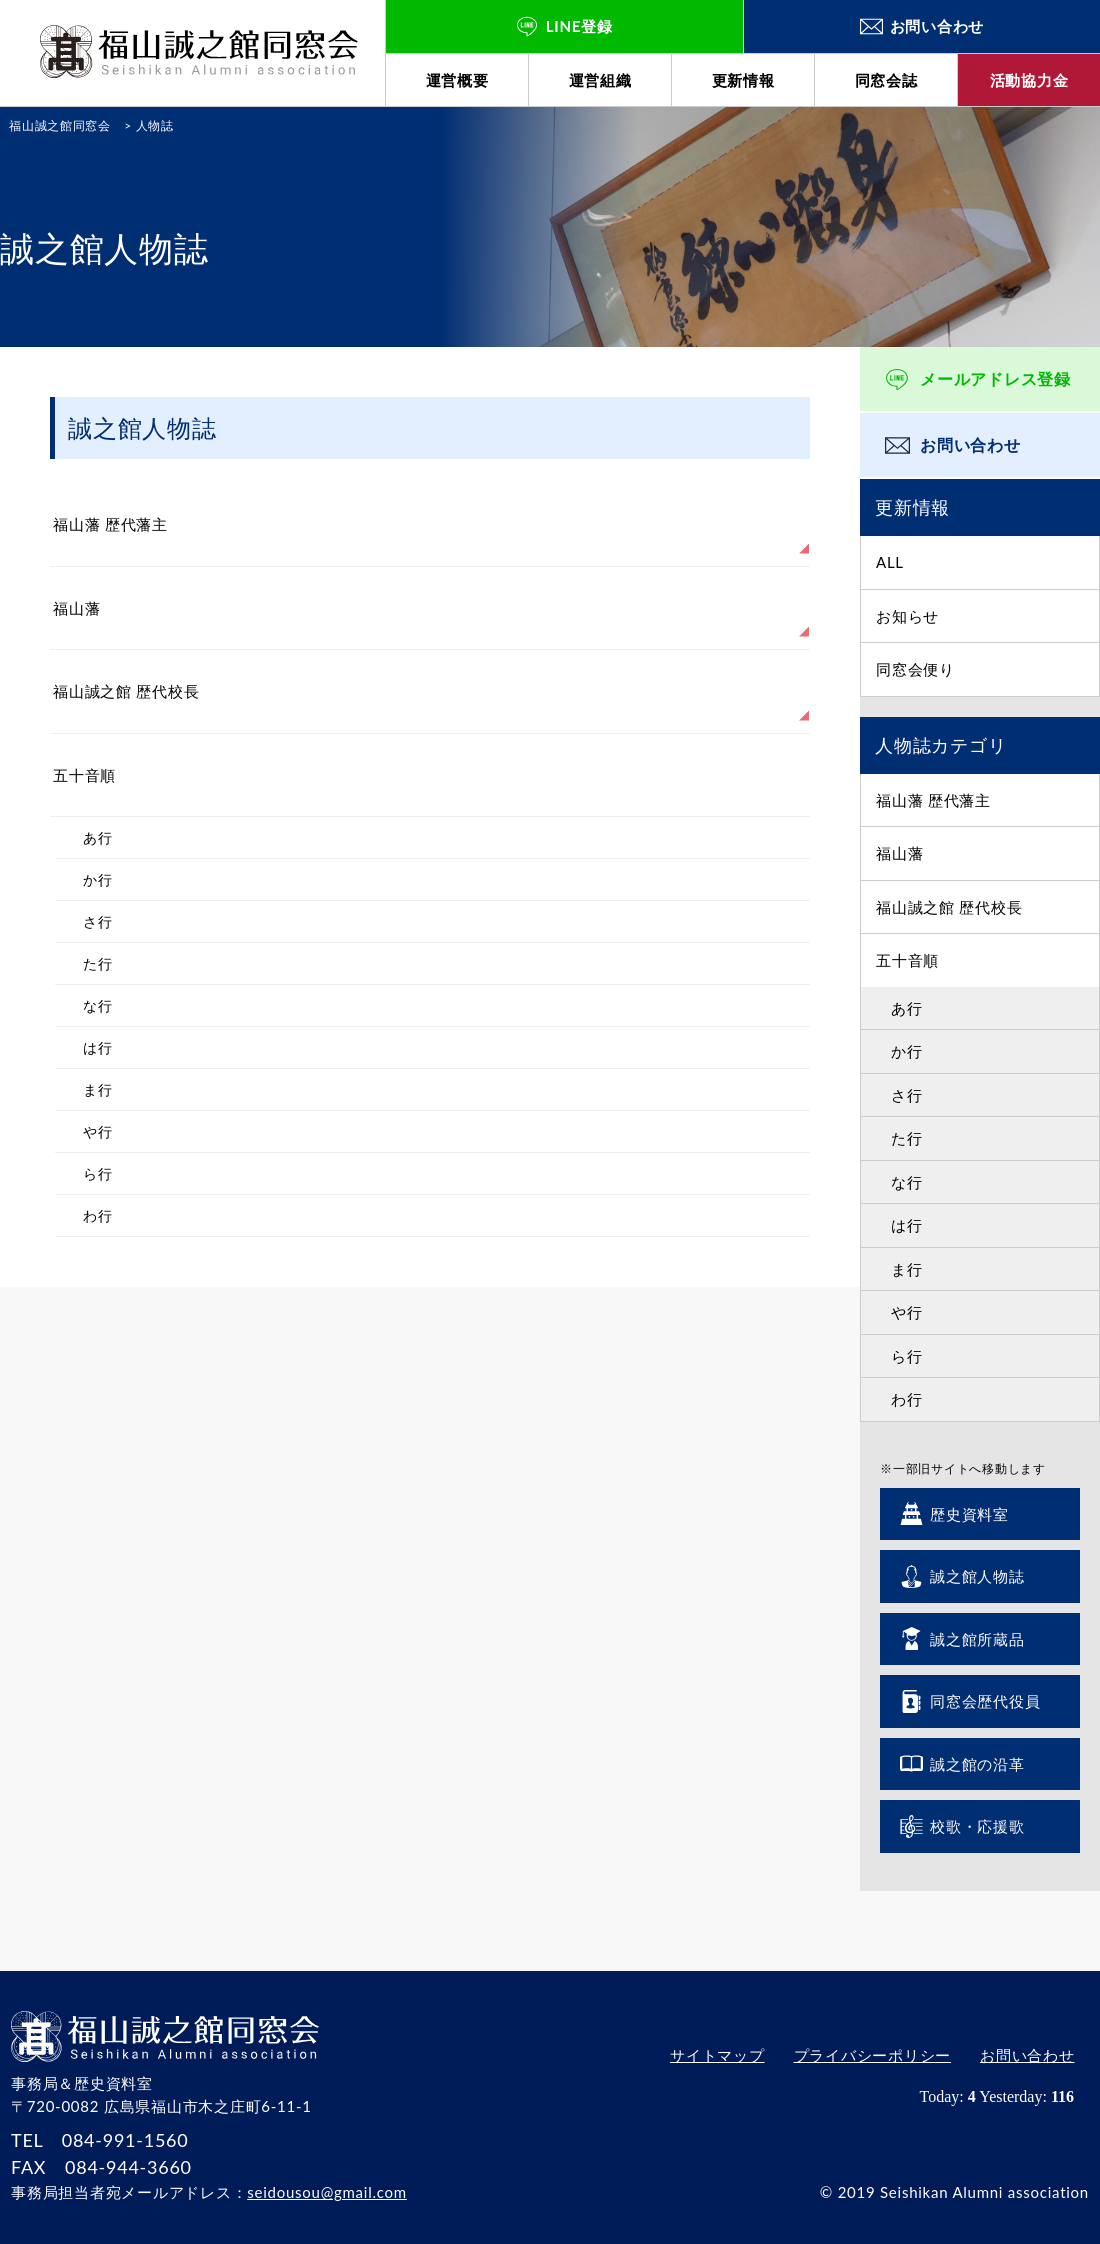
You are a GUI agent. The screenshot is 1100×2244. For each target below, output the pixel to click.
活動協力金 (1029, 80)
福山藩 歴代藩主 (933, 800)
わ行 (907, 1399)
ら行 (907, 1356)
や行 (907, 1312)
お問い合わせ (970, 444)
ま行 (907, 1269)
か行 (907, 1051)
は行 (907, 1225)
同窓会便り (915, 669)
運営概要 (457, 80)
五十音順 (907, 960)
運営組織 (600, 80)
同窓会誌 (886, 80)
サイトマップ (713, 2057)
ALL (890, 562)
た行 (907, 1138)
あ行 (907, 1008)
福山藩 (899, 853)
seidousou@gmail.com (327, 2192)
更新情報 (743, 80)
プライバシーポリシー (870, 2057)
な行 (907, 1182)
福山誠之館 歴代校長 (949, 907)
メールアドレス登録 (995, 378)
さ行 (907, 1095)
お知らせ (907, 616)
